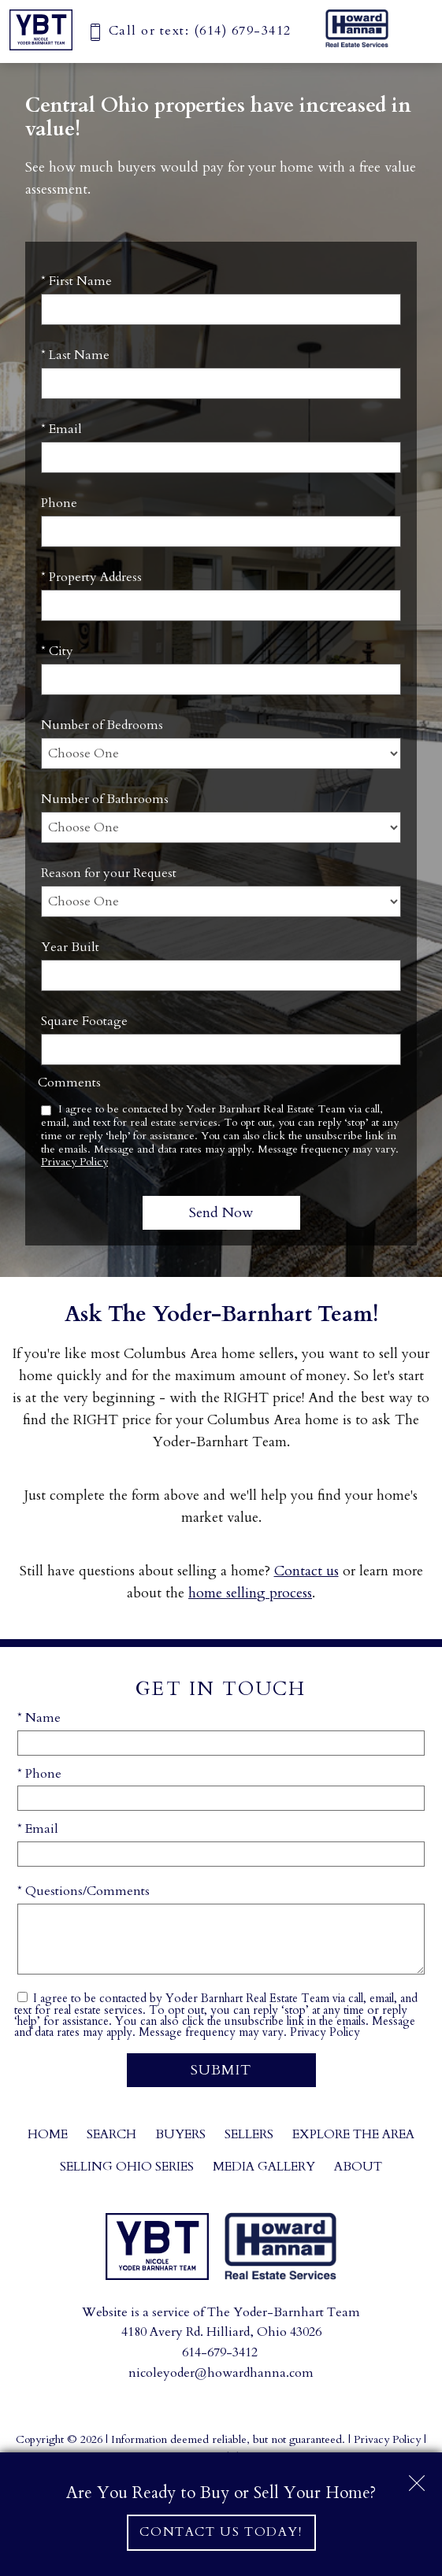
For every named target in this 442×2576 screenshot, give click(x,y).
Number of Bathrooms (105, 799)
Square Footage (84, 1021)
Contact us (306, 1571)
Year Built (70, 947)
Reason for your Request (108, 873)
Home (48, 2134)
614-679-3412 (220, 2352)
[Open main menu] (414, 28)
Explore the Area (353, 2134)
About (358, 2166)
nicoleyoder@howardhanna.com (221, 2373)
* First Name (76, 281)
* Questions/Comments (83, 1891)
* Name (39, 1718)
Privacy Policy (74, 1161)
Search (111, 2134)
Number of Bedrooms (102, 725)
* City (57, 651)
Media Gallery (264, 2166)
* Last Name (75, 355)
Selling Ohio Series (127, 2166)
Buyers (180, 2134)
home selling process (250, 1593)
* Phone (39, 1773)
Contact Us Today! (220, 2532)
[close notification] (416, 2477)
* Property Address (91, 577)
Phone (59, 503)
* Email (61, 429)
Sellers (249, 2134)
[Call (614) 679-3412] (189, 30)
